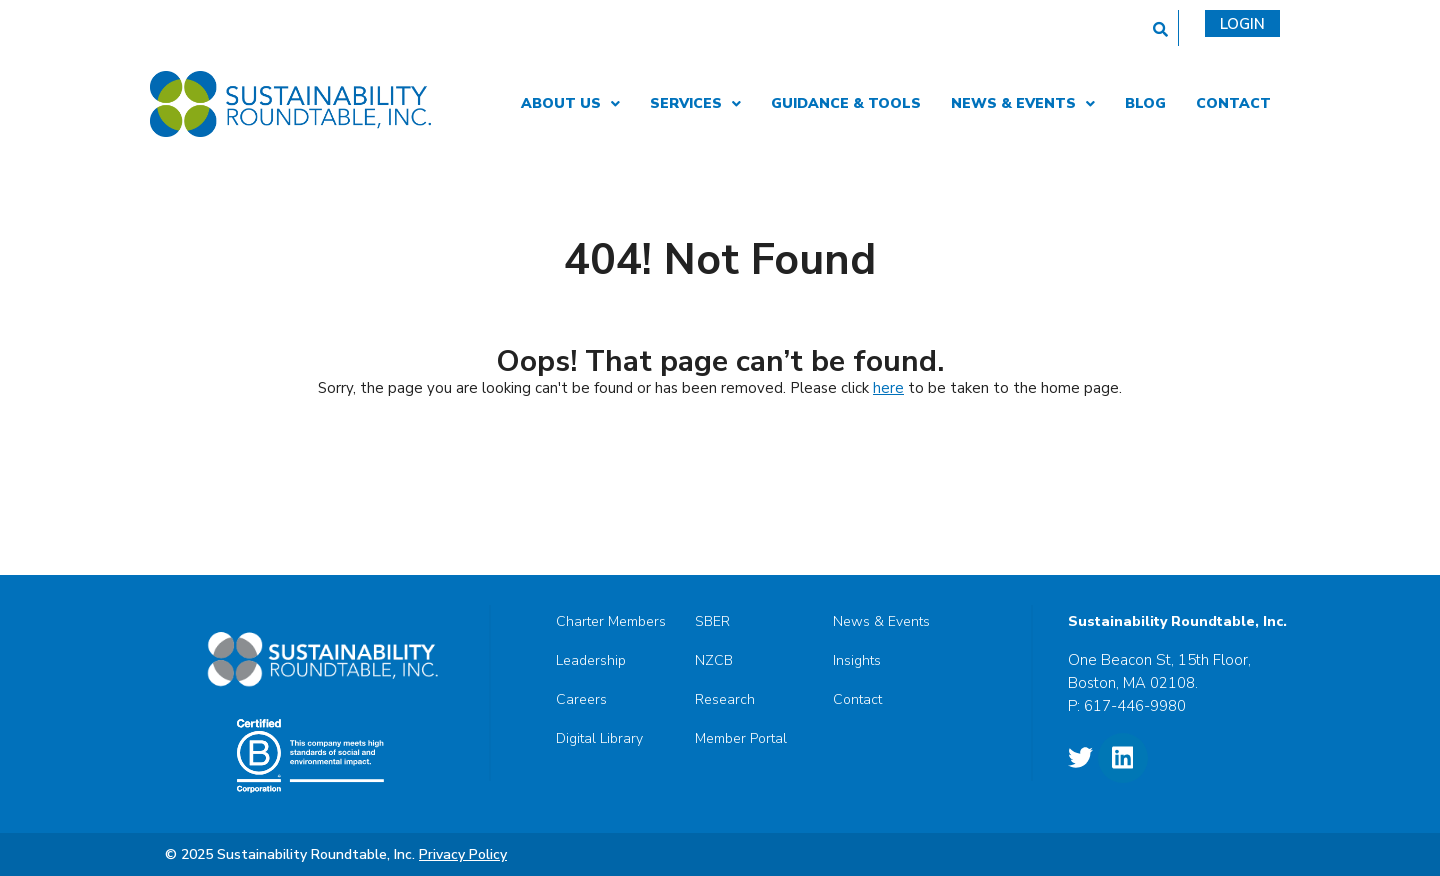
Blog (1145, 103)
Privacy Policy (463, 854)
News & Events (1023, 103)
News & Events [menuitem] (881, 622)
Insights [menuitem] (857, 661)
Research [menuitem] (725, 700)
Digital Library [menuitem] (599, 739)
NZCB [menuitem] (714, 661)
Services (695, 103)
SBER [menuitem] (712, 622)
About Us (570, 103)
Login (1242, 24)
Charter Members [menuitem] (611, 622)
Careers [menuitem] (581, 700)
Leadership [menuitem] (591, 661)
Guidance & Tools (846, 103)
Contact (1233, 103)
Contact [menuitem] (857, 700)
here (888, 388)
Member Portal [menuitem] (741, 739)
